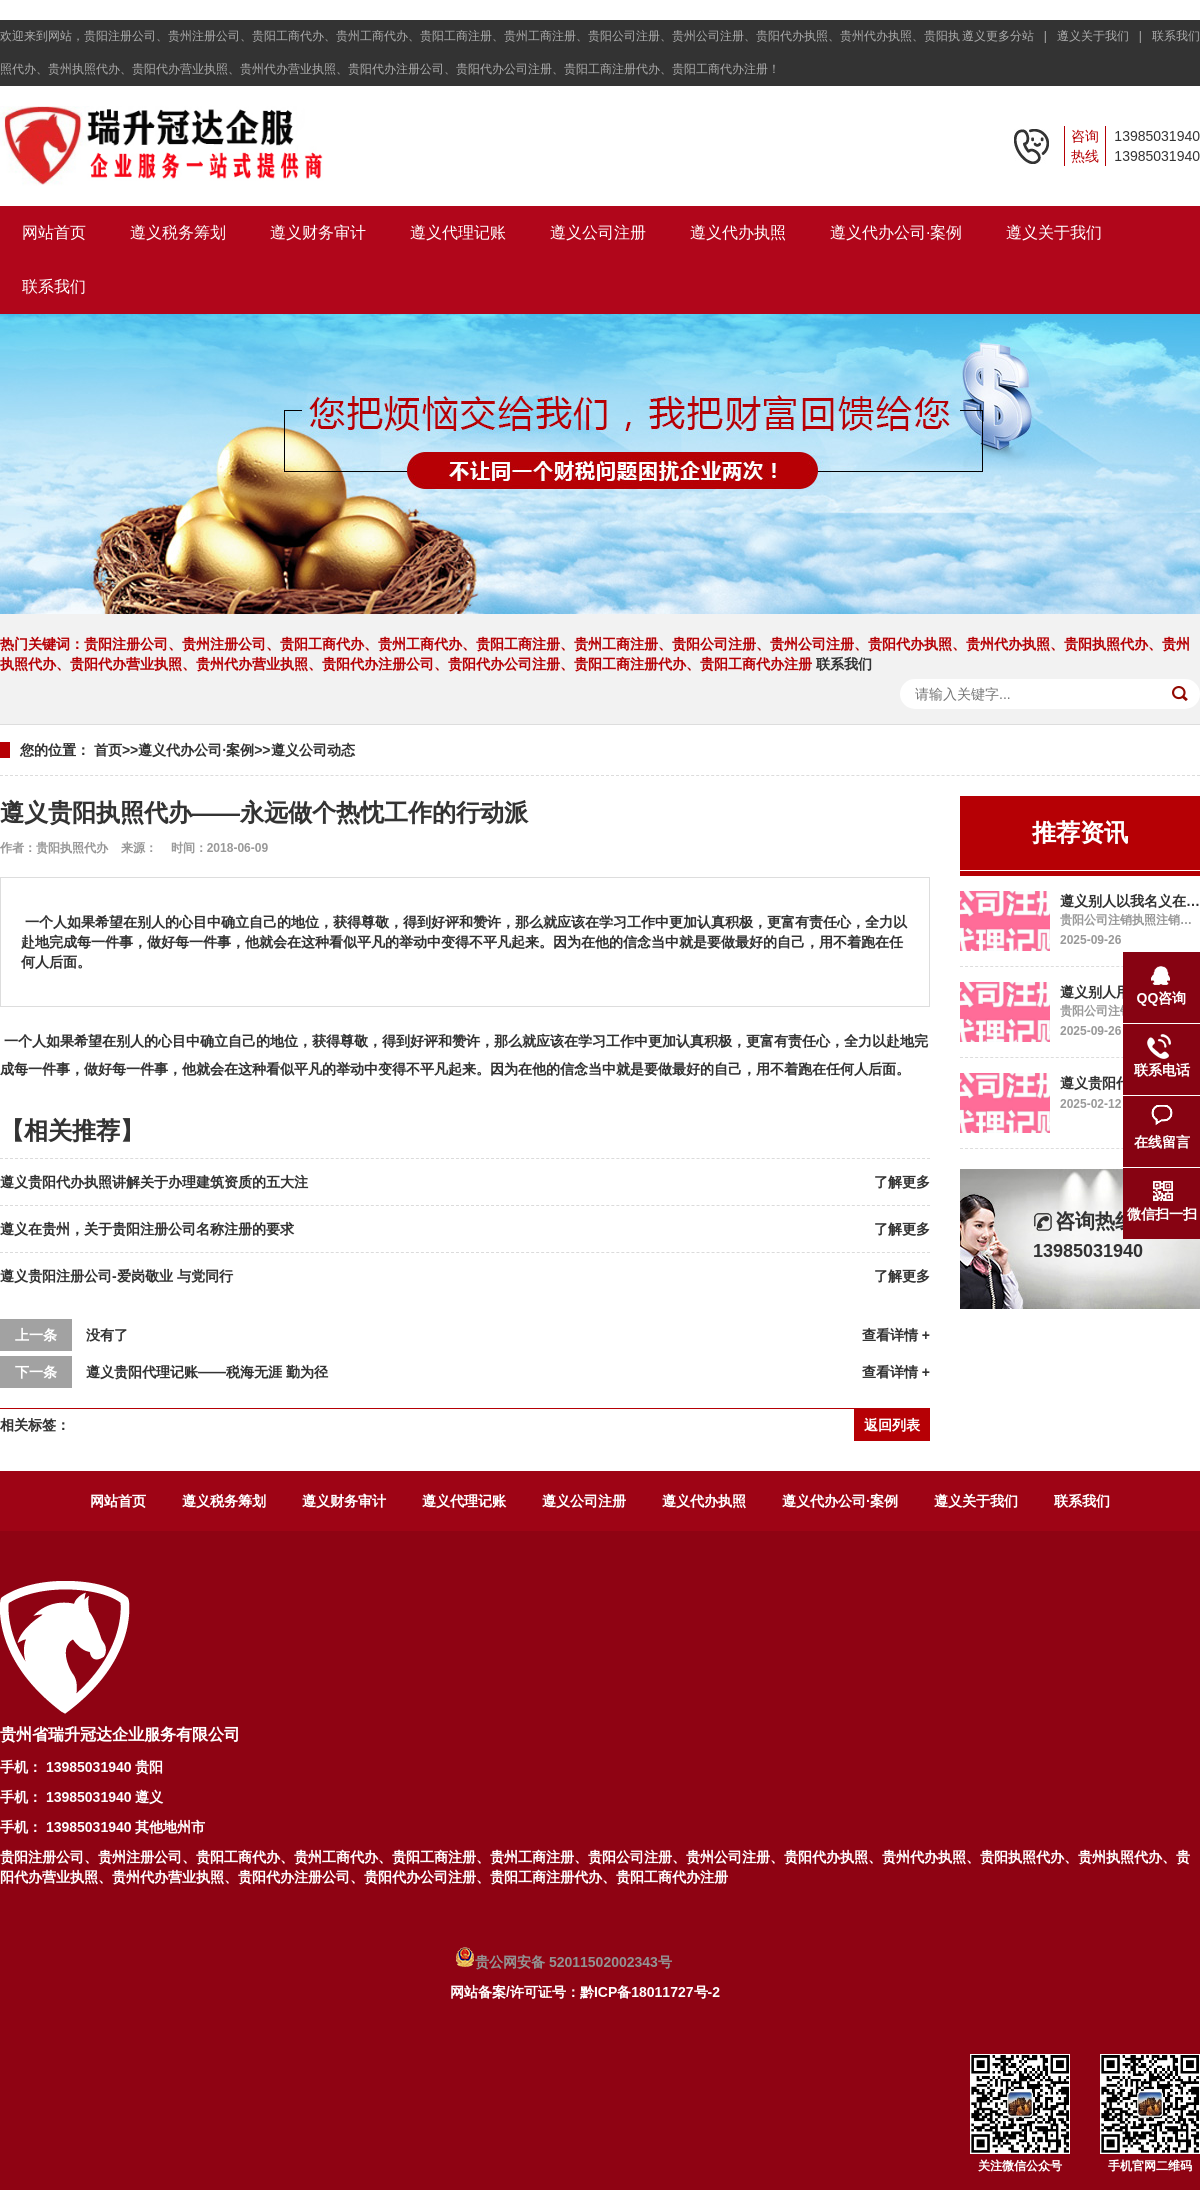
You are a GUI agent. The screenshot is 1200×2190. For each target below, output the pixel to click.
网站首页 (54, 232)
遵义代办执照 (738, 232)
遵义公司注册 (598, 232)
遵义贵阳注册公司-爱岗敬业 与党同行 (116, 1276)
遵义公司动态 (313, 750)
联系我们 (1176, 36)
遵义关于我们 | (1103, 36)
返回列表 (892, 1425)
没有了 (107, 1335)
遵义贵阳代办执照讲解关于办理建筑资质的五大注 (154, 1182)
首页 (108, 750)
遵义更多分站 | (1008, 36)
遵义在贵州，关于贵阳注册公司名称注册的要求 (147, 1229)
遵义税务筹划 (178, 232)
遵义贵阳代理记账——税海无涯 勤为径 (207, 1372)
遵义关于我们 (1054, 232)
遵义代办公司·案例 (896, 232)
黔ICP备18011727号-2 (650, 1992)
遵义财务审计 (318, 232)
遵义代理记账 (458, 232)
